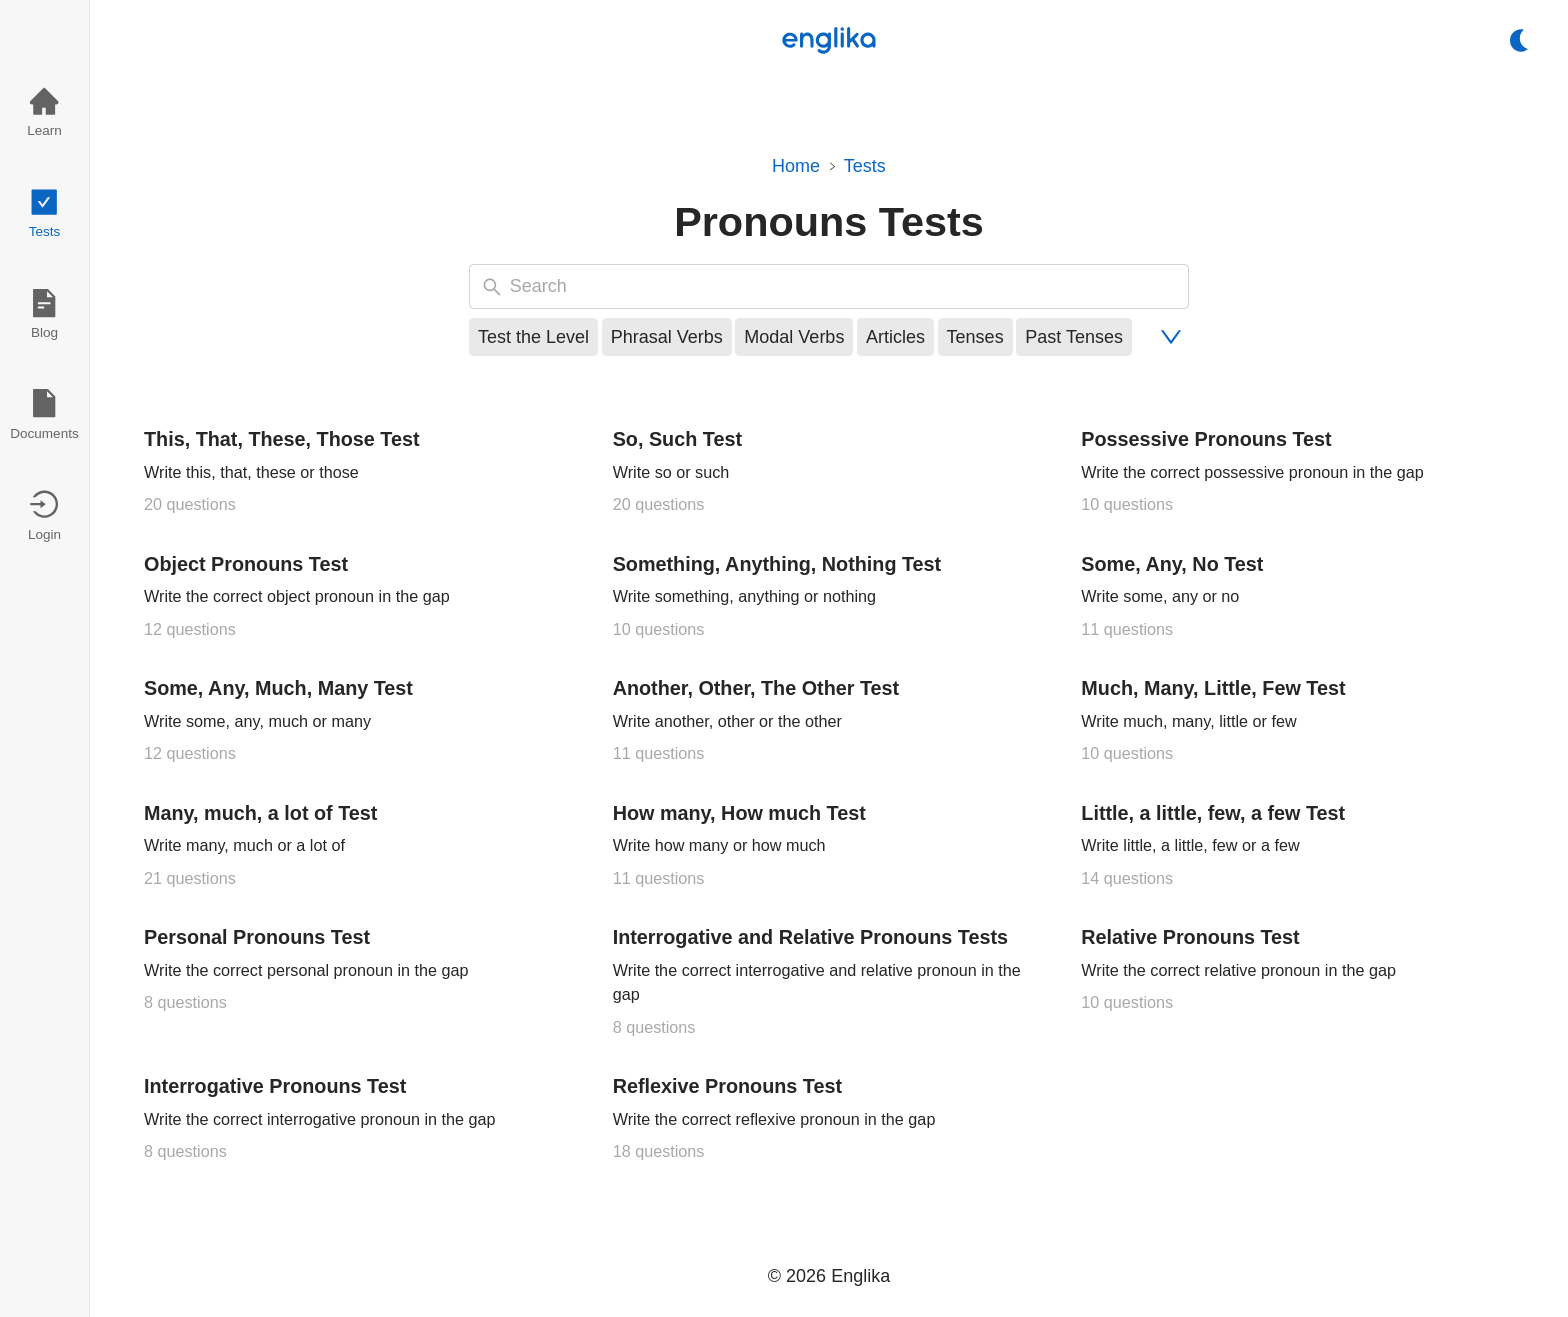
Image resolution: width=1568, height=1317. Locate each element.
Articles (895, 337)
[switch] (1519, 40)
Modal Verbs (794, 337)
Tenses (975, 337)
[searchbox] (844, 286)
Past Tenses (1074, 337)
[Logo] (829, 40)
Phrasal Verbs (667, 337)
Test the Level (533, 337)
